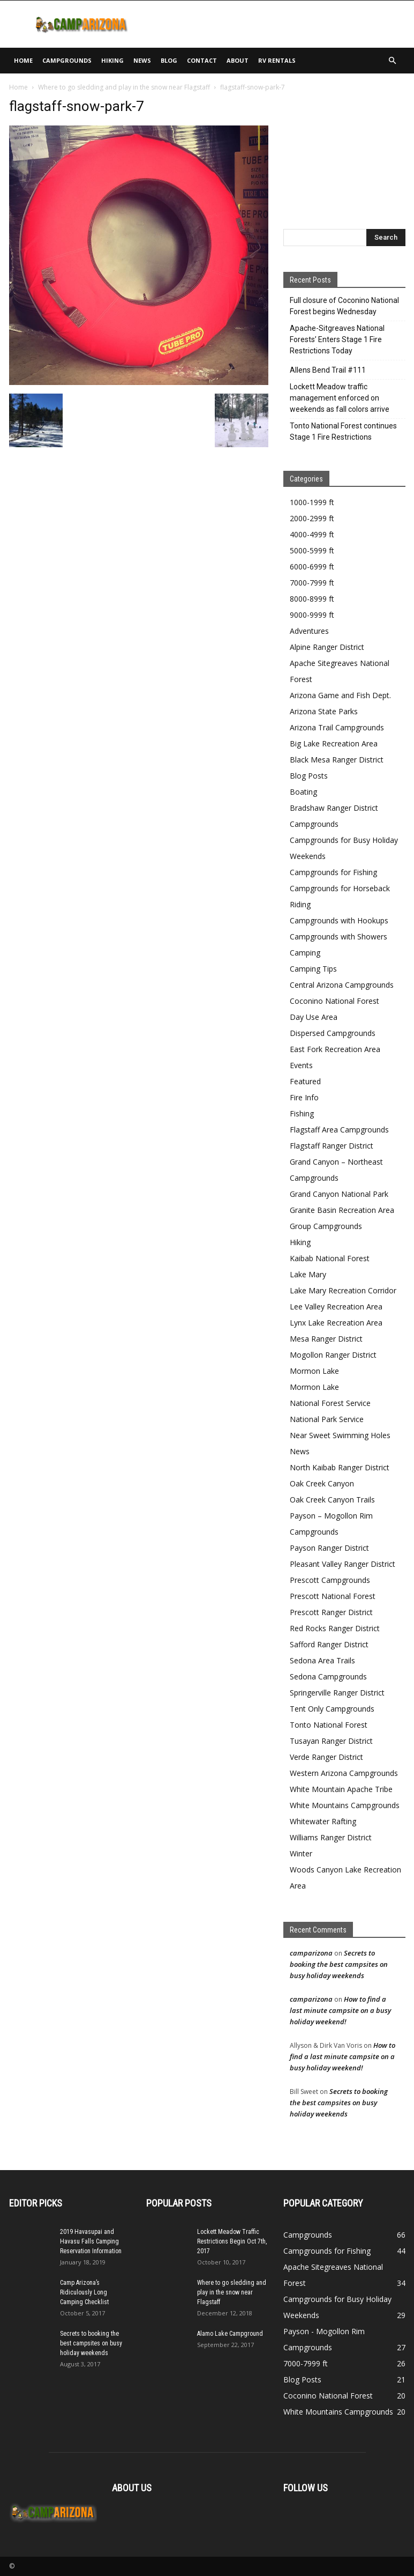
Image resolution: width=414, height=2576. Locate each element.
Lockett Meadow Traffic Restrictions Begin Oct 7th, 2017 (232, 2241)
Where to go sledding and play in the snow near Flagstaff (124, 87)
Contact (202, 60)
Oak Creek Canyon (322, 1483)
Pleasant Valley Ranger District (342, 1564)
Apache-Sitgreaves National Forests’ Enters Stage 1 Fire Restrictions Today (337, 339)
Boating (303, 792)
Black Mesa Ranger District (336, 759)
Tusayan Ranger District (331, 1741)
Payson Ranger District (329, 1548)
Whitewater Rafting (323, 1821)
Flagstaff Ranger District (331, 1146)
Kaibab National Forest (330, 1258)
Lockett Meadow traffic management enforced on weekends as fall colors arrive (339, 397)
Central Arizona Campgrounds (342, 985)
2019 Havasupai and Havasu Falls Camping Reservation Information (91, 2241)
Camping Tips (313, 969)
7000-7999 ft (312, 583)
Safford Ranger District (329, 1644)
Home (23, 60)
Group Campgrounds (326, 1226)
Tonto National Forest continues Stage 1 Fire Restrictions (343, 431)
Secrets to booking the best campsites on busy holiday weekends (339, 1964)
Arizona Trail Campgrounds (337, 727)
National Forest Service (330, 1403)
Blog (169, 60)
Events (301, 1065)
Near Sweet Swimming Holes (340, 1435)
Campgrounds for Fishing (333, 872)
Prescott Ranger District (331, 1612)
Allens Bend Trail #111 (328, 370)
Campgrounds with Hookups (339, 920)
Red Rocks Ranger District (335, 1628)
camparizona (311, 1953)
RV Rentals (277, 60)
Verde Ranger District (326, 1757)
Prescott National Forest (332, 1596)
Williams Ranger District (331, 1837)
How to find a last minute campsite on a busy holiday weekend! (340, 2010)
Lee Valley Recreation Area (336, 1306)
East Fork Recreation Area (335, 1049)
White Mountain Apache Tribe (341, 1789)
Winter (301, 1853)
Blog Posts (309, 776)
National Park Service (327, 1419)
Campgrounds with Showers (338, 936)
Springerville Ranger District (337, 1692)
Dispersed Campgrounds (332, 1033)
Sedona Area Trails (322, 1660)
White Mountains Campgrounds (345, 1805)
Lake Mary (308, 1274)
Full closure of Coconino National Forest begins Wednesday (344, 306)
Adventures (309, 631)
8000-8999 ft (312, 599)
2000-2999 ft (312, 518)
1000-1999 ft (312, 502)
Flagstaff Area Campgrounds (339, 1129)
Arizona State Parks (324, 711)
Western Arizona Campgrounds (344, 1773)
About (238, 60)
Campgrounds (67, 60)
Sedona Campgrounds (328, 1676)
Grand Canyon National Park (339, 1194)
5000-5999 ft (312, 550)
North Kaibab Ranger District (339, 1467)
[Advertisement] (279, 24)
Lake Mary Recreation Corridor (343, 1290)
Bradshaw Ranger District (334, 808)
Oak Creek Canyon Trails (332, 1499)
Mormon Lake (314, 1371)
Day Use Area (313, 1017)
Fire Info (304, 1097)
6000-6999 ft (312, 566)
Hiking (112, 60)
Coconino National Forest (334, 1001)
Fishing (302, 1113)
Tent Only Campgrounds (332, 1709)
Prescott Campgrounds (330, 1580)
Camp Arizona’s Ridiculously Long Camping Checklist (84, 2292)
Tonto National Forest (328, 1725)
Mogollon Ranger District (333, 1355)
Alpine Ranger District (327, 647)
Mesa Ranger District (326, 1339)
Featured (305, 1081)
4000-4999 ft (312, 534)
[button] (392, 61)
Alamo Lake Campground (230, 2333)
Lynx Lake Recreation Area (336, 1322)
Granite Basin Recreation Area (342, 1210)
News (142, 60)
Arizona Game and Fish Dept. (340, 695)
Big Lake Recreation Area (334, 743)
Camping (305, 953)
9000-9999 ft (312, 615)
